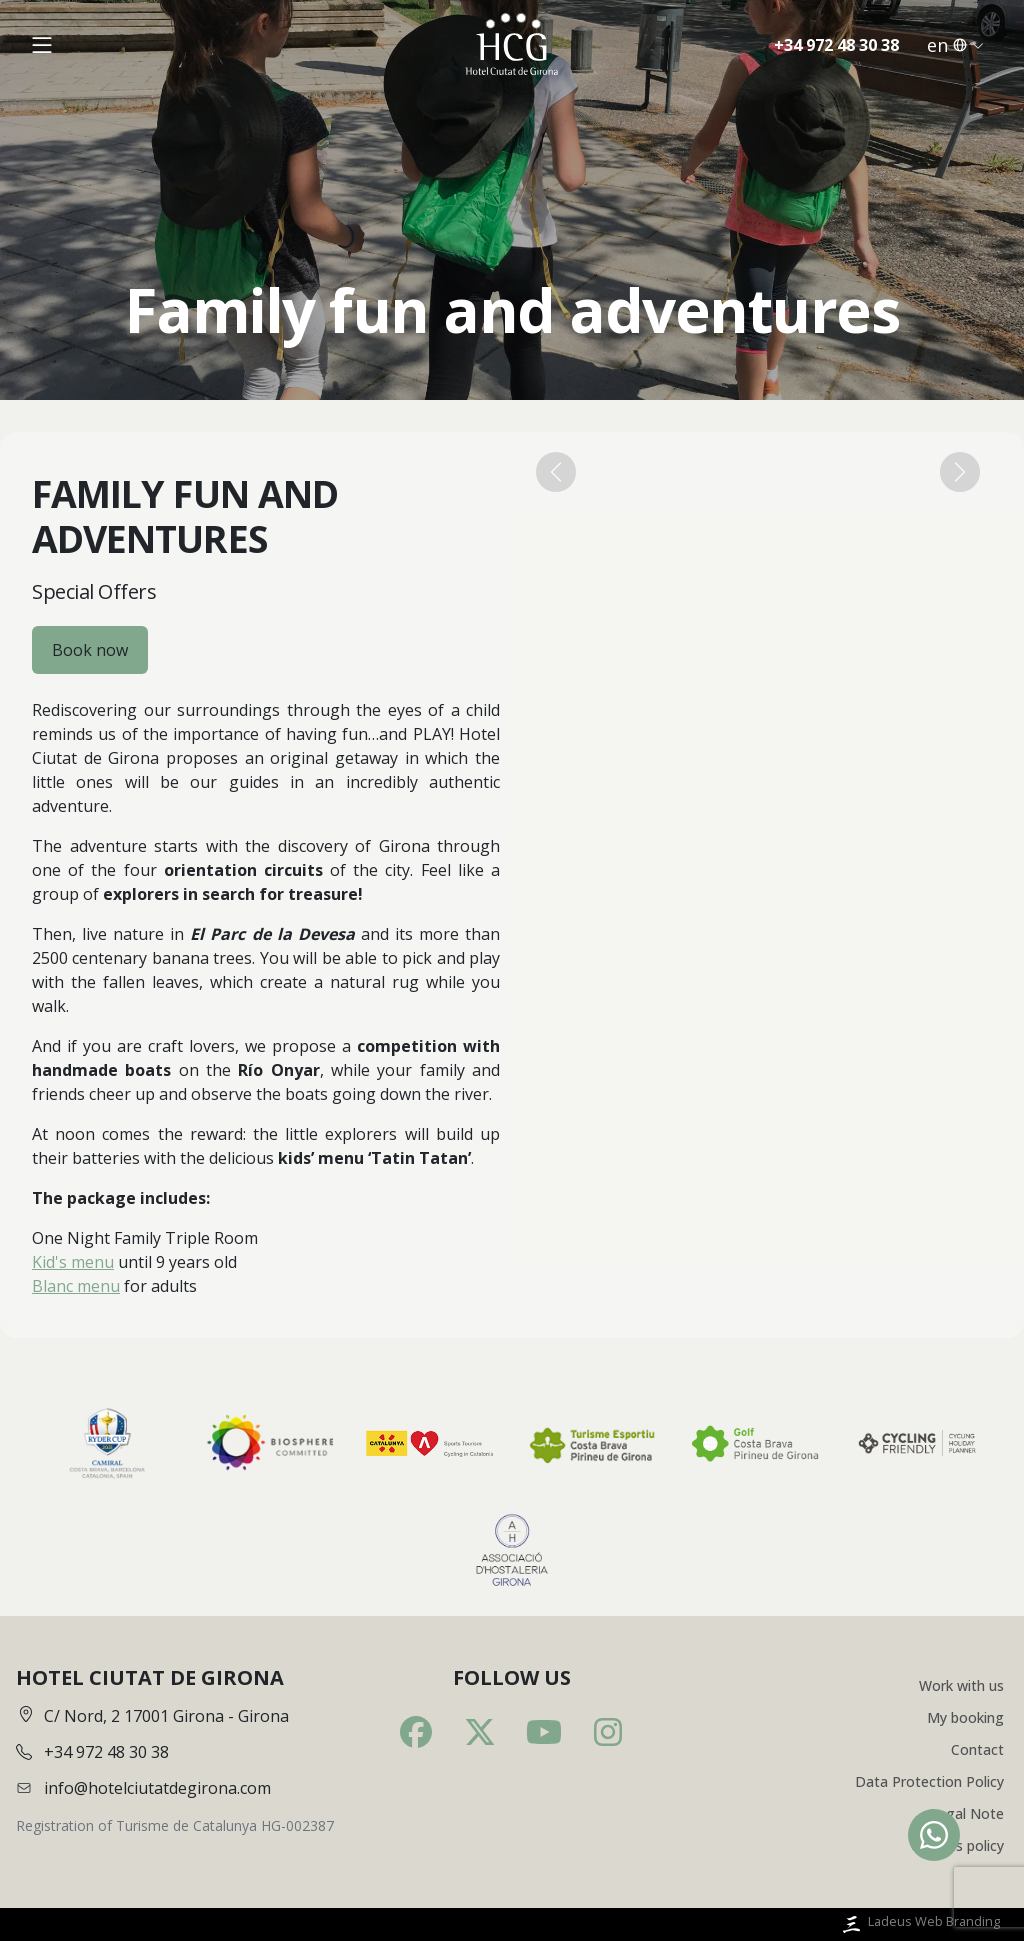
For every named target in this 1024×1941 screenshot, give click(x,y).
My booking (965, 1717)
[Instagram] (608, 1732)
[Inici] (512, 44)
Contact (977, 1749)
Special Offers (94, 591)
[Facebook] (416, 1732)
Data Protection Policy (929, 1781)
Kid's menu (73, 1262)
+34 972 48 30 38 (836, 45)
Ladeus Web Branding (919, 1924)
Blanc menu (76, 1286)
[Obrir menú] (42, 45)
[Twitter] (480, 1732)
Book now (90, 650)
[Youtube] (544, 1732)
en (955, 45)
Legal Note (967, 1813)
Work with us (961, 1685)
